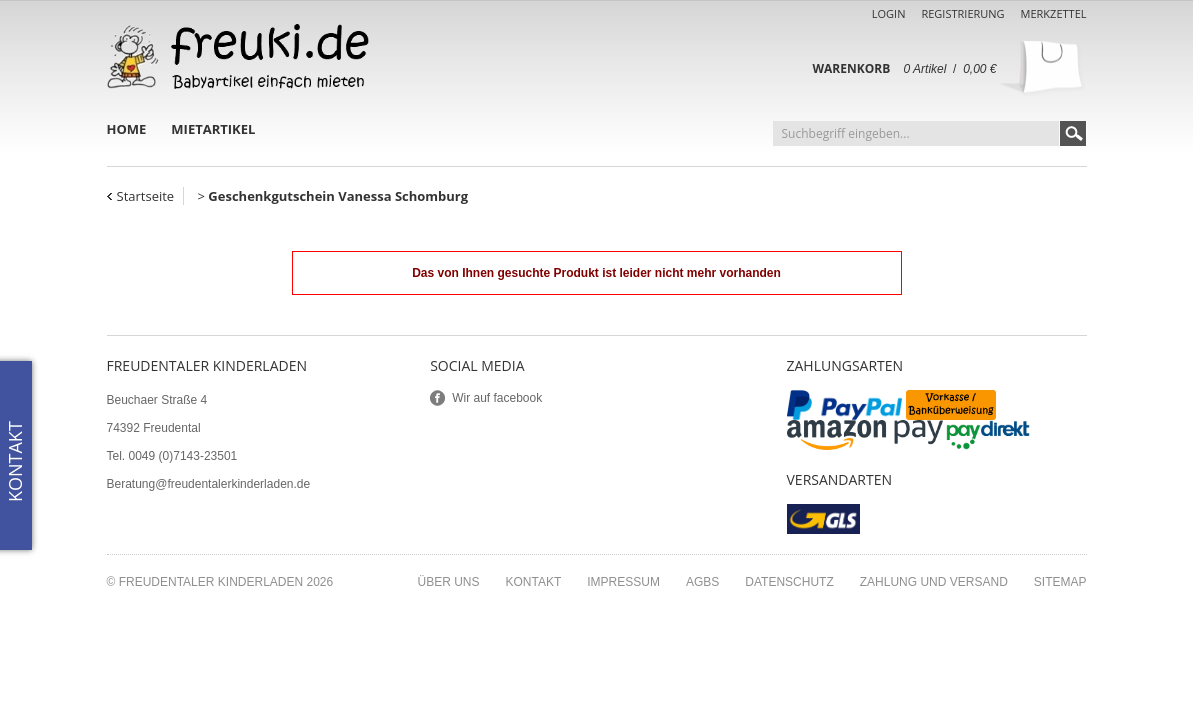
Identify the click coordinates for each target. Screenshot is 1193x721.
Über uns (448, 582)
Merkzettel (1054, 13)
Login (889, 13)
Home (127, 129)
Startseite (146, 196)
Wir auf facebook (497, 398)
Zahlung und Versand (934, 582)
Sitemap (1060, 582)
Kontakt (534, 582)
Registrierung (962, 13)
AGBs (702, 582)
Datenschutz (789, 582)
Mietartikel (213, 129)
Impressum (623, 582)
